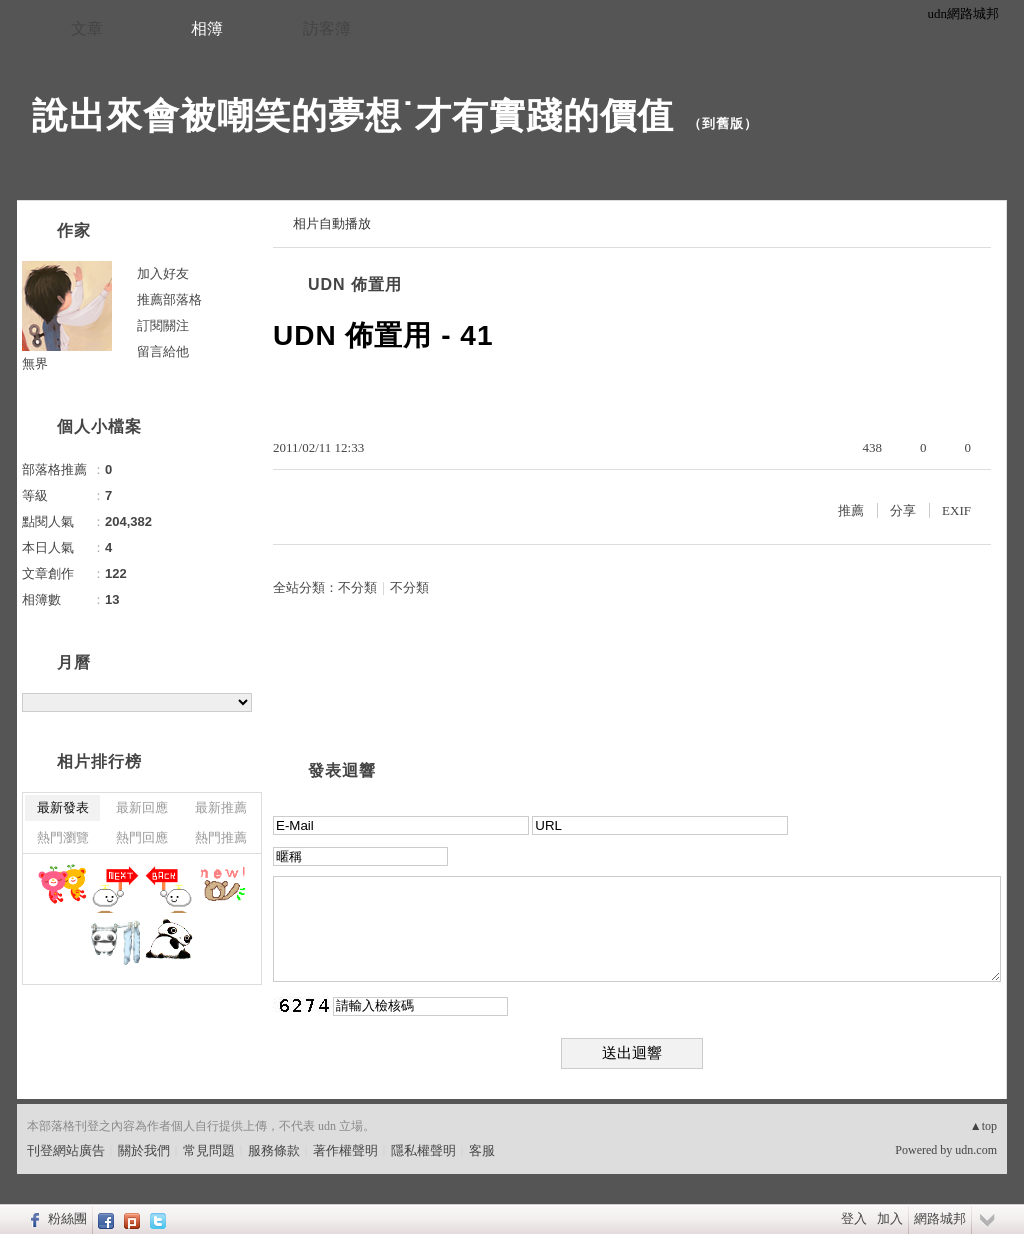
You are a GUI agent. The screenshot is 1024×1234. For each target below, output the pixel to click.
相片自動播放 (332, 223)
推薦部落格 (169, 299)
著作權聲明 (345, 1150)
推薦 (851, 510)
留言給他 (163, 351)
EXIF (956, 510)
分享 (903, 510)
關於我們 (144, 1150)
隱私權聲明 (423, 1150)
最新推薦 (221, 807)
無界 (35, 363)
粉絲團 (67, 1218)
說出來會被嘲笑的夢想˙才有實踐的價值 (353, 115)
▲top (983, 1126)
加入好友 (163, 273)
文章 (87, 28)
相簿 (207, 28)
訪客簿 (327, 28)
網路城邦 (940, 1218)
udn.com (976, 1150)
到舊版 (723, 123)
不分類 (357, 587)
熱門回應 (142, 837)
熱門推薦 (221, 837)
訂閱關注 (163, 325)
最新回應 (142, 807)
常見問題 (209, 1150)
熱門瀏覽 (63, 837)
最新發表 (63, 807)
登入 (854, 1218)
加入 (890, 1218)
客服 (482, 1150)
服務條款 (274, 1150)
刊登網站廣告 (66, 1150)
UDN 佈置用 (355, 284)
